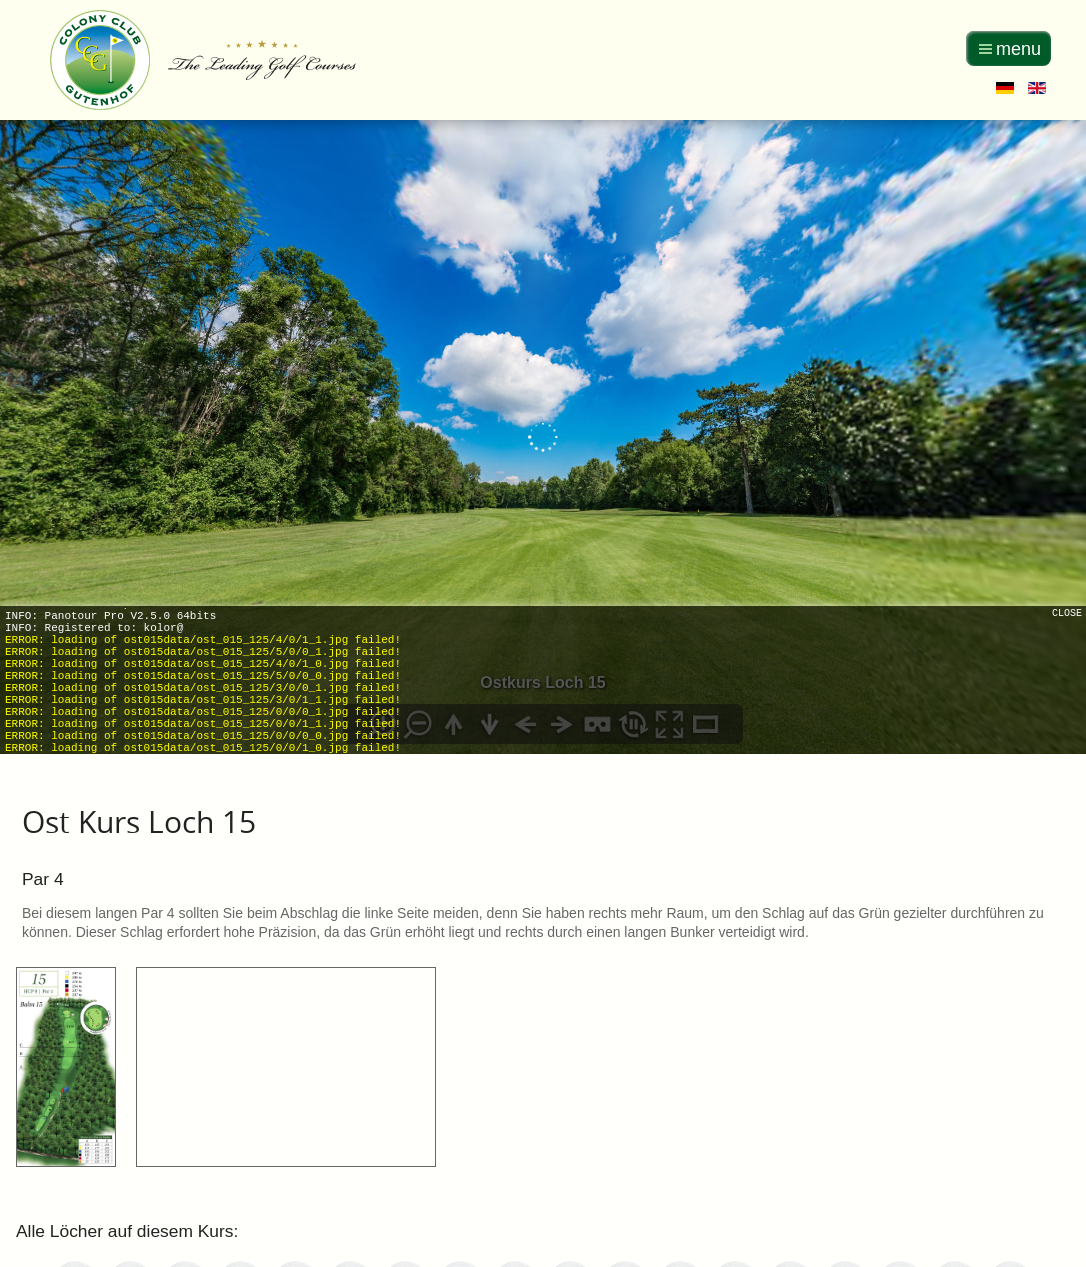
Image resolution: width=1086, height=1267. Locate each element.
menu (1018, 49)
